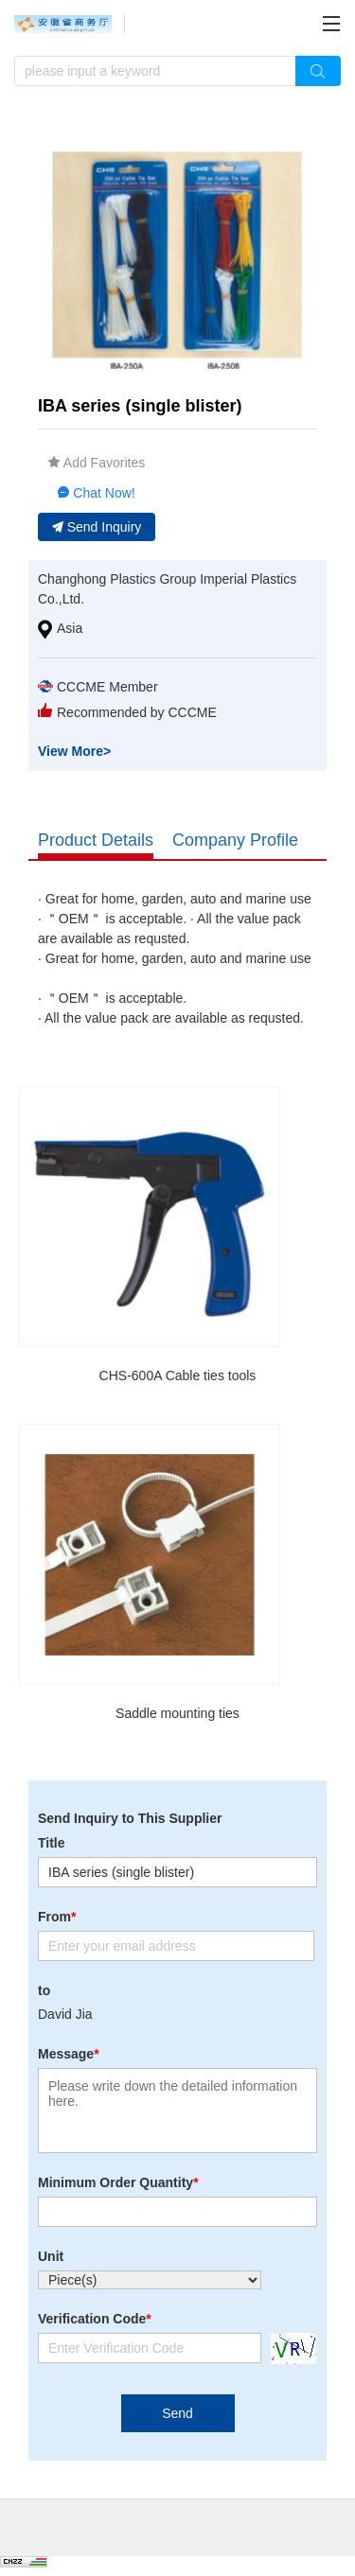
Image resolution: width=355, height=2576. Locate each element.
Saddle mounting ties (177, 1713)
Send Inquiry (97, 526)
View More (74, 751)
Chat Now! (96, 492)
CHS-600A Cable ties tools (178, 1375)
